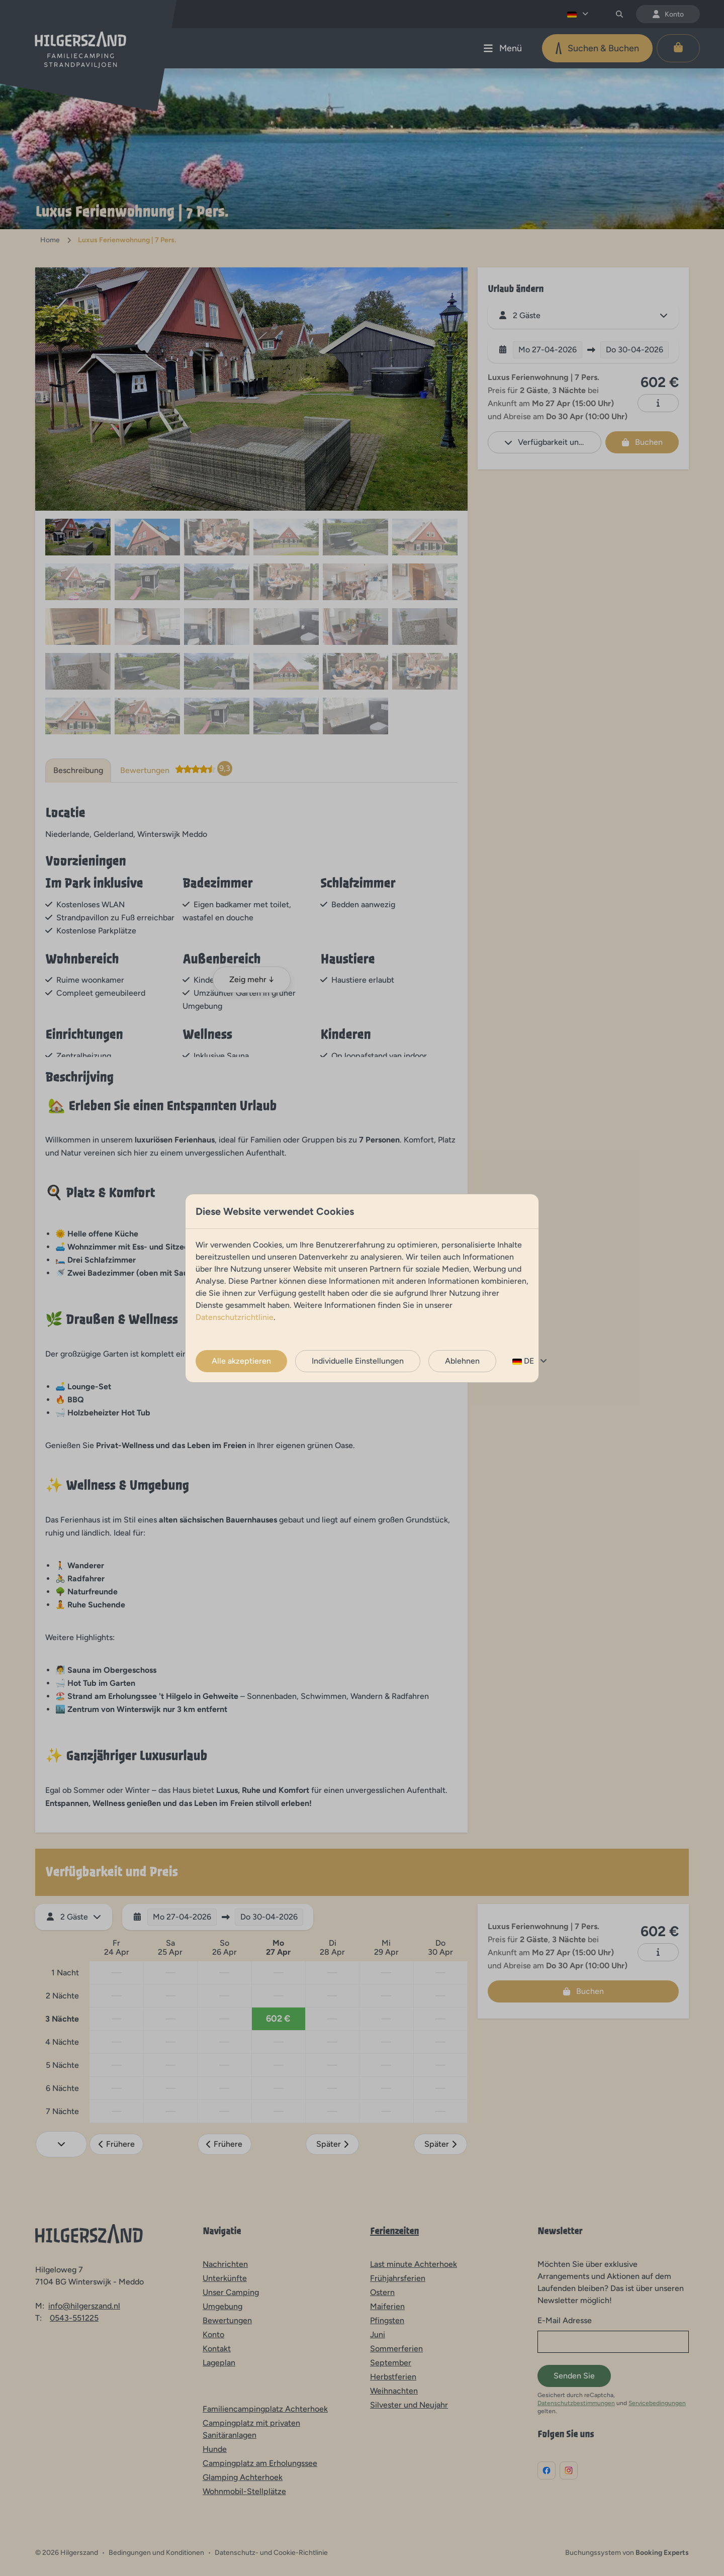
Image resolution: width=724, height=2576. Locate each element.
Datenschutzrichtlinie (235, 1317)
